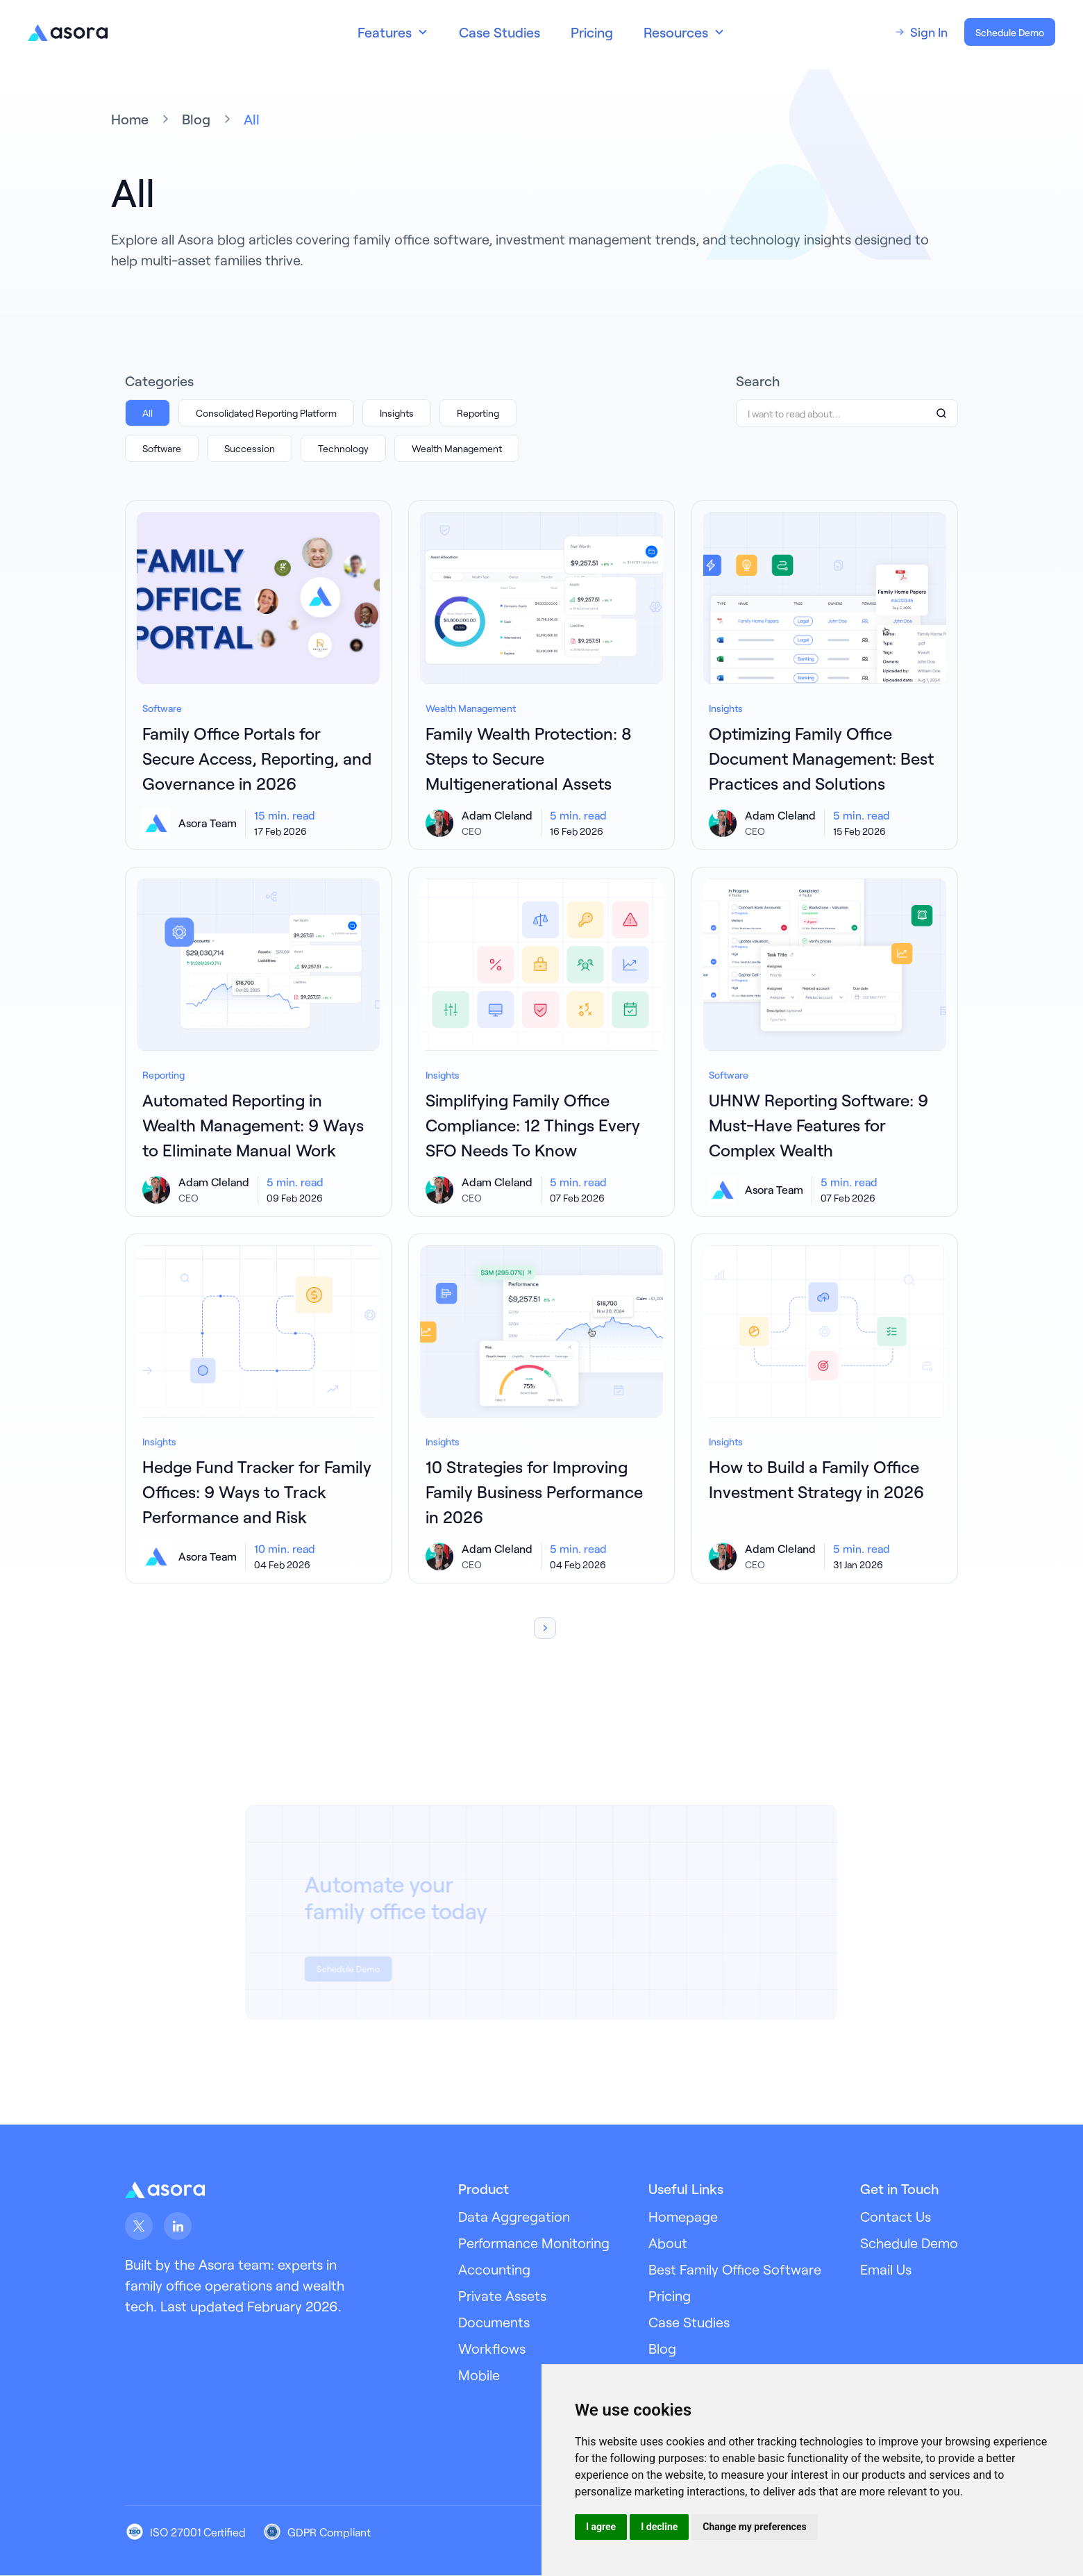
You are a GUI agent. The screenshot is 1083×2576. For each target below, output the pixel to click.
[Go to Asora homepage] (68, 32)
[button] (392, 32)
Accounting (494, 2269)
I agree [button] (601, 2526)
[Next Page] (545, 1628)
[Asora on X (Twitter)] (139, 2226)
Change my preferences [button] (754, 2526)
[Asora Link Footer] (165, 2189)
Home (130, 118)
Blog (196, 118)
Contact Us (895, 2216)
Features (385, 32)
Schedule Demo (1009, 32)
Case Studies (499, 32)
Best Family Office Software (734, 2269)
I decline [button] (659, 2526)
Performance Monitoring (534, 2242)
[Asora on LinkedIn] (178, 2226)
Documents (494, 2321)
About (667, 2242)
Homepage (683, 2216)
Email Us (886, 2269)
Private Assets (502, 2295)
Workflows (492, 2348)
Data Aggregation (514, 2216)
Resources (676, 32)
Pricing (592, 32)
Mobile (479, 2374)
